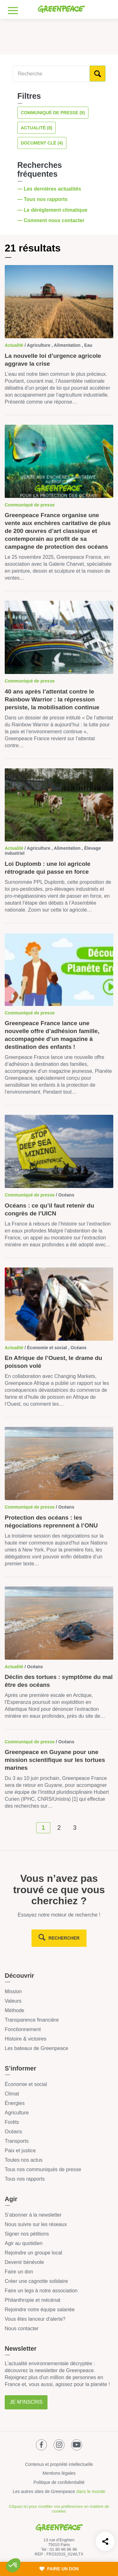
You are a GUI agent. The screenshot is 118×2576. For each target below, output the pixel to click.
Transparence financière (32, 2020)
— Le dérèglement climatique (53, 210)
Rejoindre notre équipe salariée (40, 2309)
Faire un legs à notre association (41, 2290)
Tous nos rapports (25, 2179)
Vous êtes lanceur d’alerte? (35, 2319)
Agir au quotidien (23, 2243)
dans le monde (90, 2491)
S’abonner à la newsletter (33, 2215)
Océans (13, 2131)
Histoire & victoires (25, 2038)
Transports (17, 2141)
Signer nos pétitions (27, 2233)
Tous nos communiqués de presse (43, 2169)
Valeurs (13, 2001)
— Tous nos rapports (43, 199)
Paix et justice (20, 2150)
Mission (13, 1991)
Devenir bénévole (24, 2262)
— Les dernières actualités (49, 189)
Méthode (14, 2010)
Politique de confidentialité (59, 2482)
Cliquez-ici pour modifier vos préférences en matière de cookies (59, 2509)
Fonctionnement (23, 2029)
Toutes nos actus (23, 2160)
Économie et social (26, 2084)
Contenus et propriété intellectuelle (59, 2464)
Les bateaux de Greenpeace (36, 2048)
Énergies (15, 2103)
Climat (12, 2093)
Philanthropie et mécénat (32, 2300)
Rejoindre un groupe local (33, 2252)
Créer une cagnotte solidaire (36, 2281)
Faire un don (19, 2271)
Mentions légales (59, 2473)
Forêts (12, 2122)
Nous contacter (22, 2328)
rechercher (64, 1938)
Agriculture (17, 2112)
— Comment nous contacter (51, 220)
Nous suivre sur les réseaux (36, 2224)
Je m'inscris (26, 2402)
